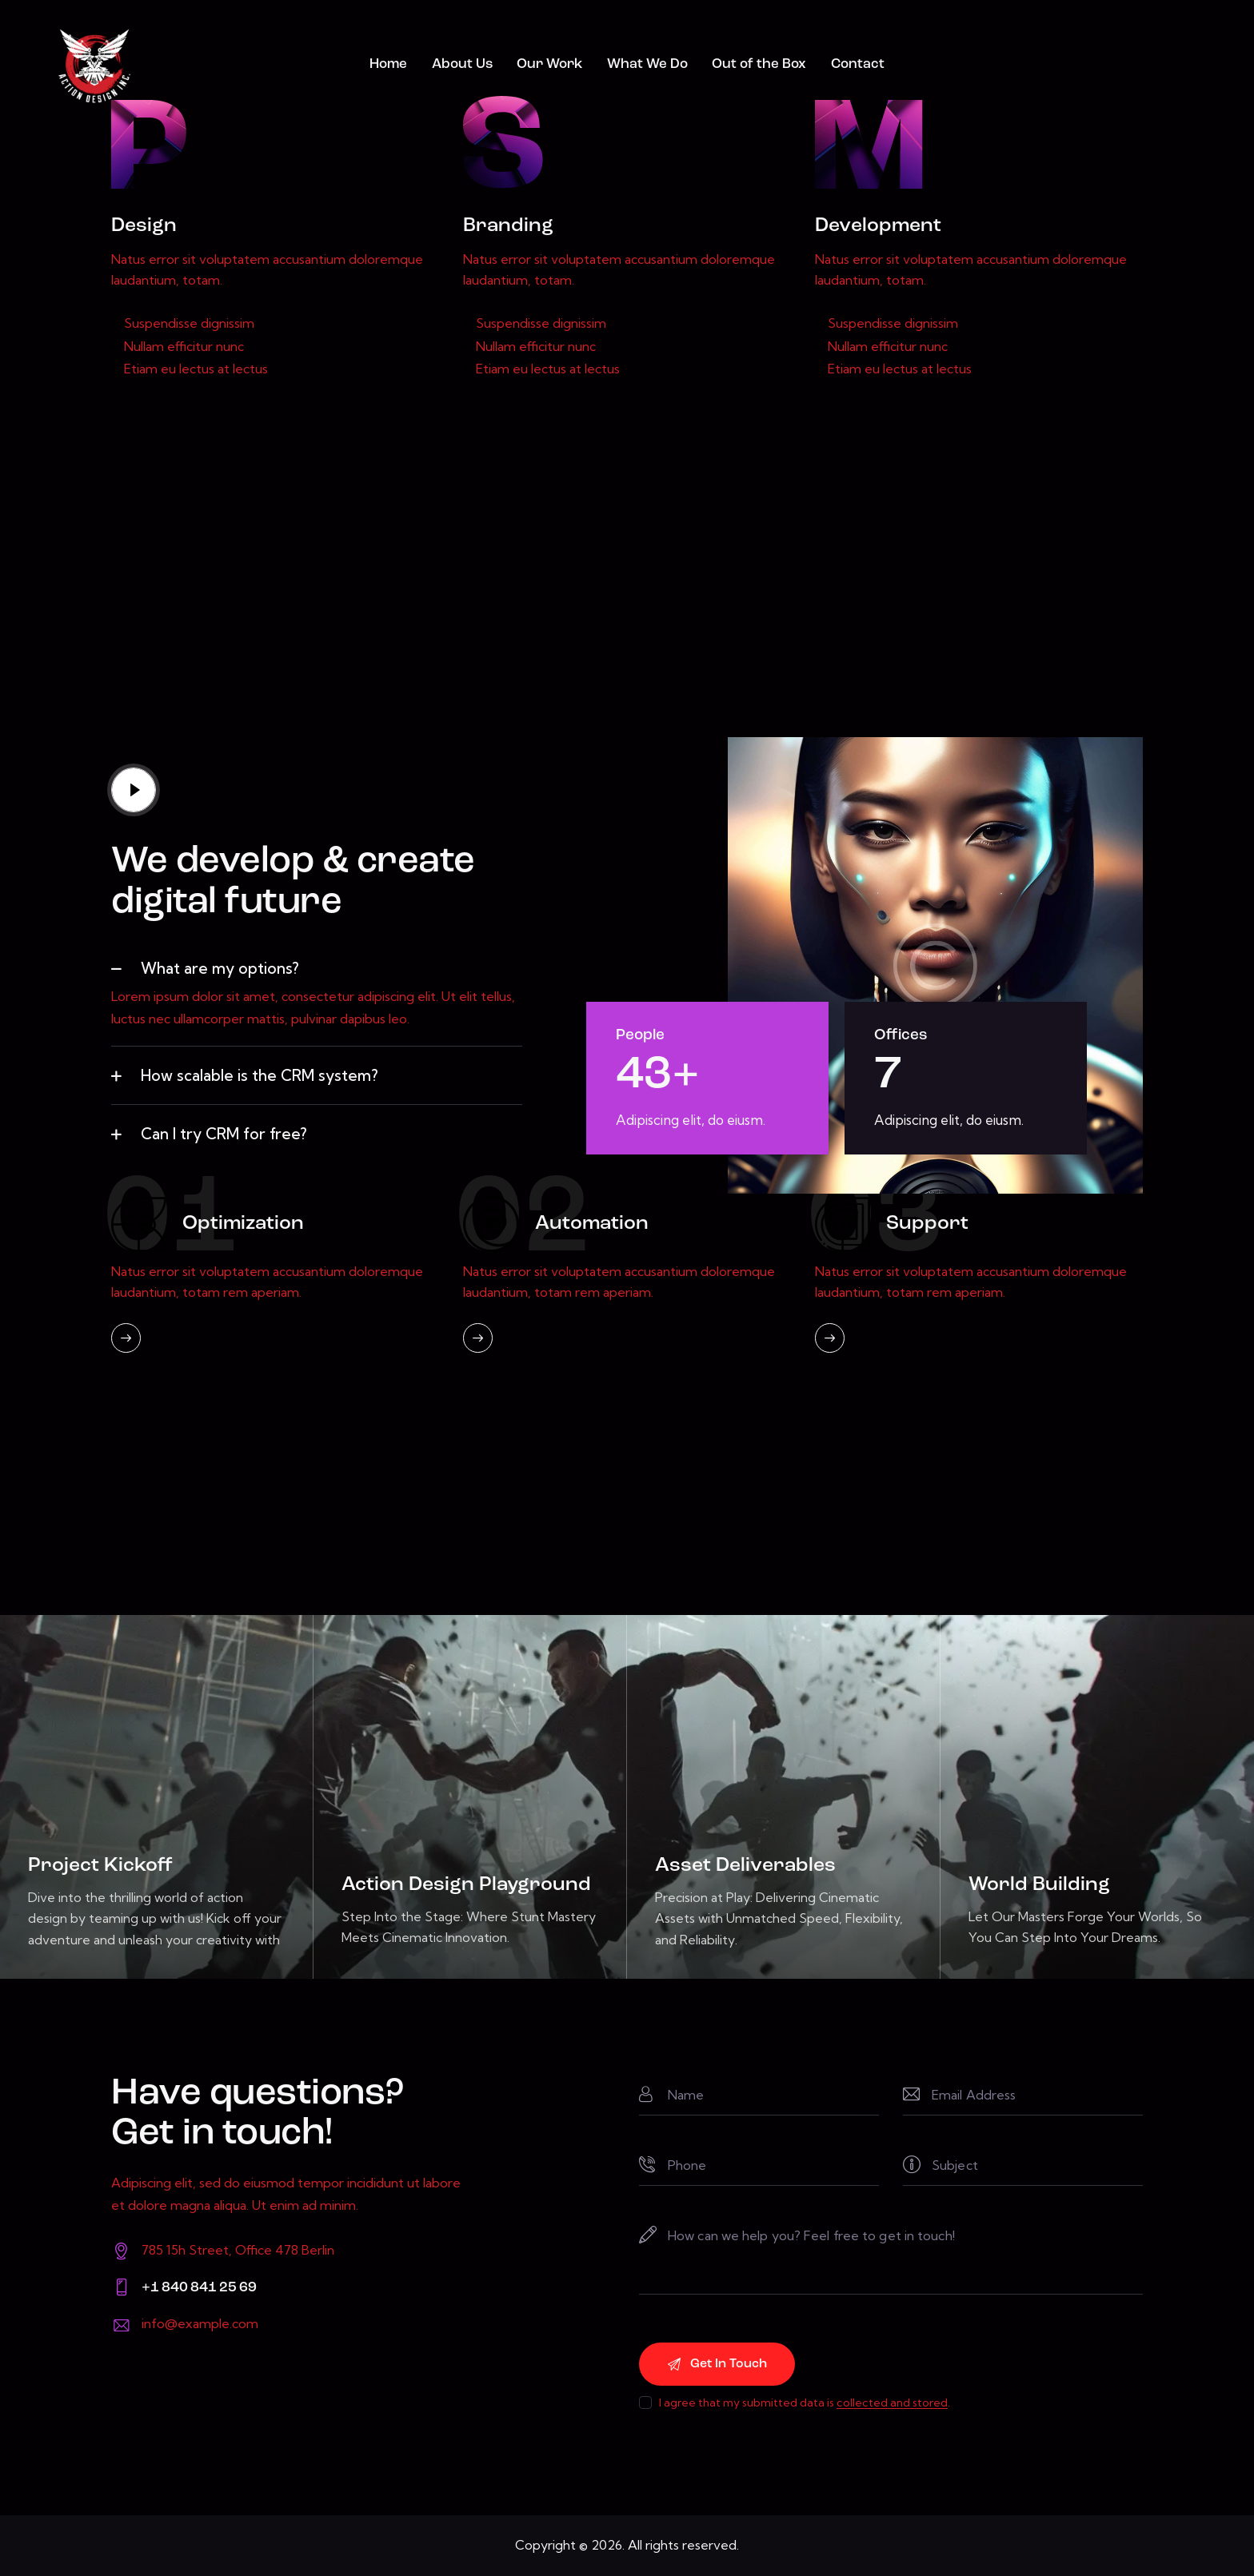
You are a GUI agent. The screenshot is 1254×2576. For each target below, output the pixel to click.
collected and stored (892, 2403)
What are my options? (220, 968)
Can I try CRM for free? (224, 1133)
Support (927, 1224)
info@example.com (200, 2323)
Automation (592, 1224)
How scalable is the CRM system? (259, 1075)
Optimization (243, 1224)
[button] (316, 968)
